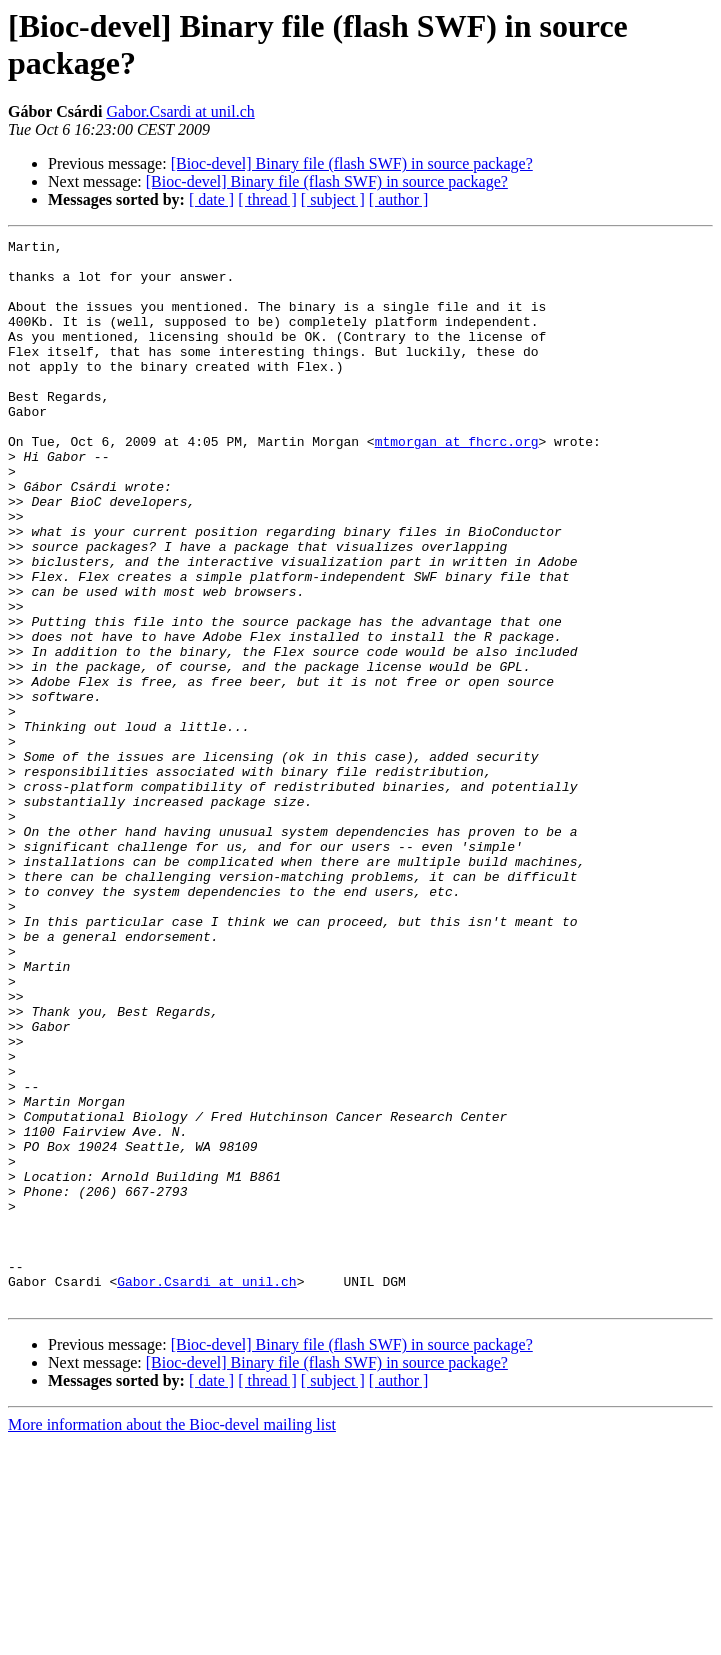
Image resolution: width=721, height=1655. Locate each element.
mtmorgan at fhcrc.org (457, 483)
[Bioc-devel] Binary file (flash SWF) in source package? (352, 163)
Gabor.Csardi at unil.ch (180, 111)
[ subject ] (333, 199)
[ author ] (399, 199)
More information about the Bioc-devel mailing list (172, 1637)
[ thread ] (267, 199)
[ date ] (211, 199)
